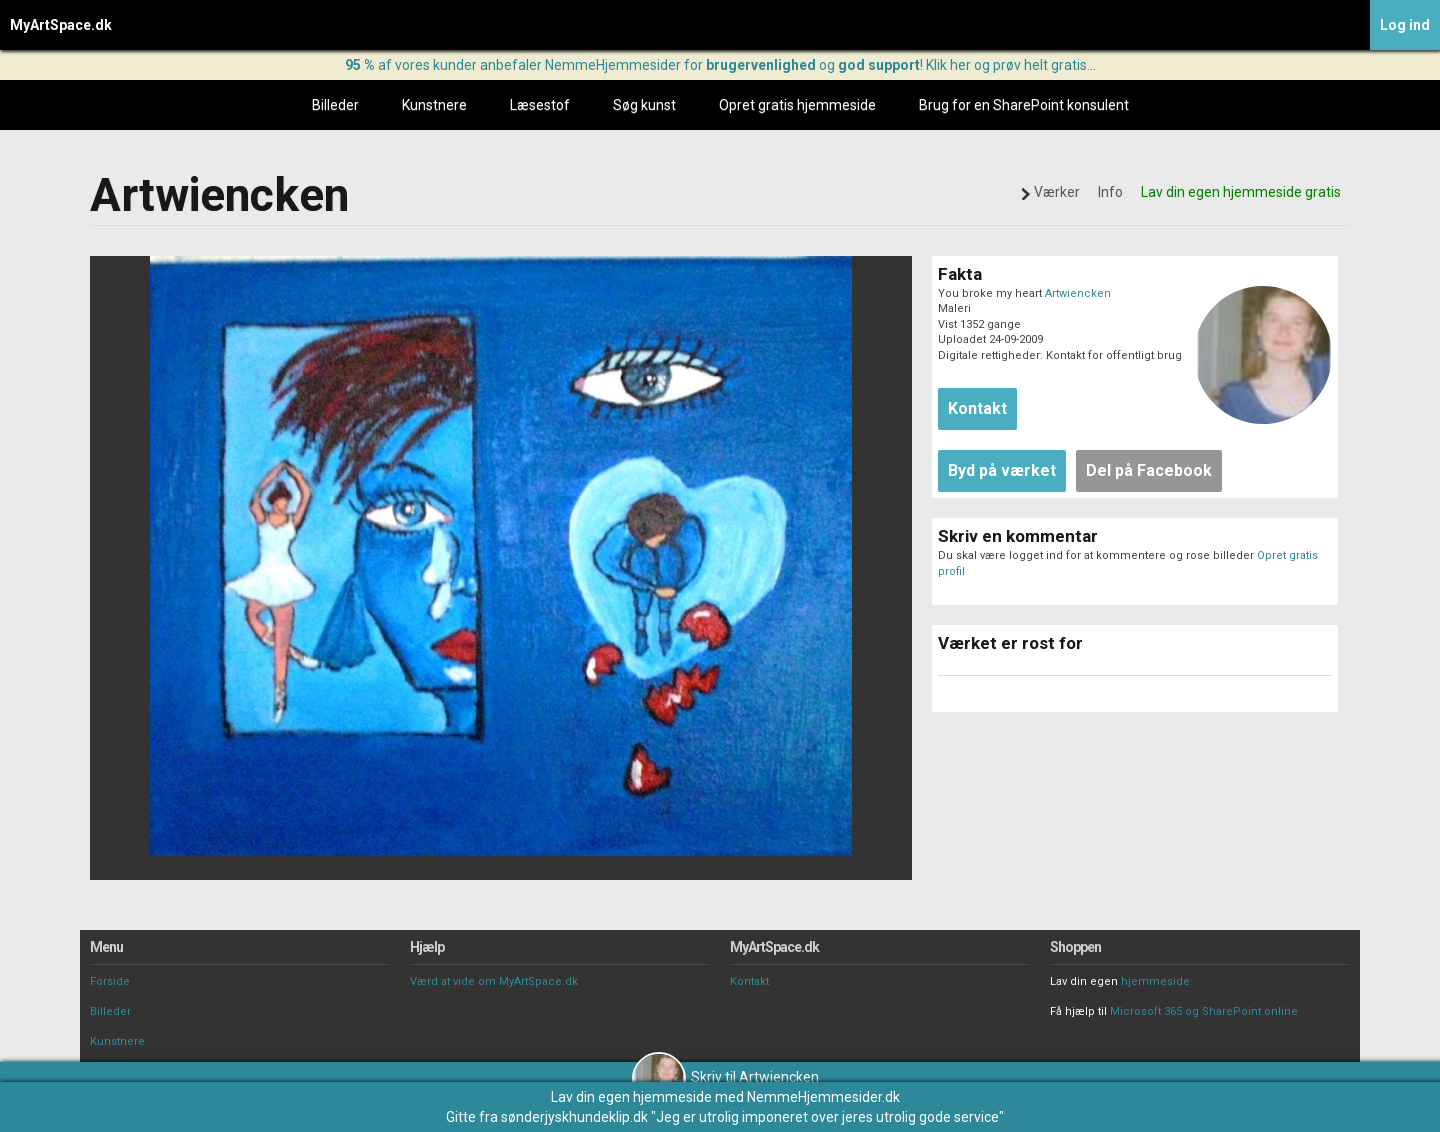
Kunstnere (434, 105)
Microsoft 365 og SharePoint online (1204, 1011)
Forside (110, 981)
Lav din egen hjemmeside (631, 1097)
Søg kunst (644, 105)
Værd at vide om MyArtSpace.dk (494, 981)
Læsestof (540, 105)
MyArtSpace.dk (61, 25)
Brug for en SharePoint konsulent (1024, 105)
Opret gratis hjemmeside (797, 105)
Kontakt (749, 981)
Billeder (335, 105)
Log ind (1405, 25)
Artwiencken (1078, 293)
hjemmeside (1155, 981)
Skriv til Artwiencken (725, 1077)
